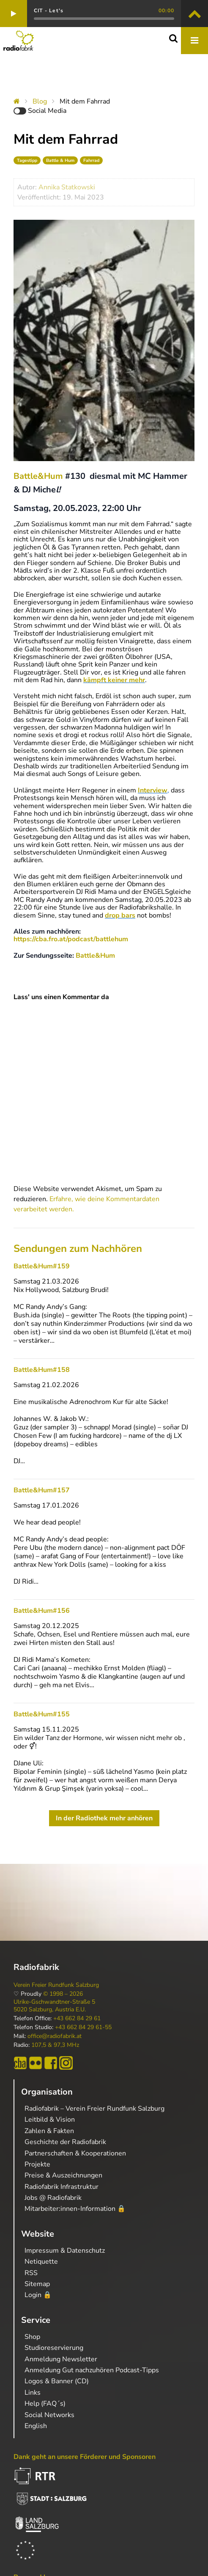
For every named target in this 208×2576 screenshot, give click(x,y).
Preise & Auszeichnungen (63, 2175)
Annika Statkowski (66, 187)
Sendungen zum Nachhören (78, 1248)
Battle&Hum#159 (42, 1266)
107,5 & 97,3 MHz (55, 2045)
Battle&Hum (38, 476)
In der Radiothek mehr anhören (104, 1818)
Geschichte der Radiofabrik (65, 2142)
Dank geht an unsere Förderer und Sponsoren (85, 2456)
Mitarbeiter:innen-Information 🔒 (75, 2208)
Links (33, 2392)
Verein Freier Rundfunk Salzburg (56, 1985)
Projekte (37, 2164)
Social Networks (49, 2415)
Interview (152, 790)
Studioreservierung (54, 2347)
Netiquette (41, 2261)
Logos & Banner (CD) (57, 2381)
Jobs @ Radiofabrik (53, 2197)
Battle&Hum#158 (42, 1369)
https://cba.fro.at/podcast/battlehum (71, 939)
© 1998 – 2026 (63, 1994)
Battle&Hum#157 (42, 1490)
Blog (40, 101)
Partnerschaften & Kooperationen (75, 2153)
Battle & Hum (60, 160)
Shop (32, 2336)
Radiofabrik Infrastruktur (62, 2186)
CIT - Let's (48, 10)
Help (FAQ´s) (45, 2403)
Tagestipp (27, 160)
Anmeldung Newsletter (61, 2359)
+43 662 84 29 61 (77, 2018)
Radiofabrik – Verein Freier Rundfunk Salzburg (94, 2108)
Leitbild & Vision (50, 2119)
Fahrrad (91, 160)
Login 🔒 (38, 2295)
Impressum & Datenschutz (65, 2250)
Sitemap (37, 2284)
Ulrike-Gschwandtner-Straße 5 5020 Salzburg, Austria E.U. (54, 2005)
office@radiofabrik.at (54, 2036)
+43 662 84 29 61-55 (83, 2027)
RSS (31, 2273)
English (36, 2426)
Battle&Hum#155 (42, 1714)
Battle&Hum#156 (42, 1610)
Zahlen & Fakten (49, 2131)
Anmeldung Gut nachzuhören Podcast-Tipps (92, 2370)
